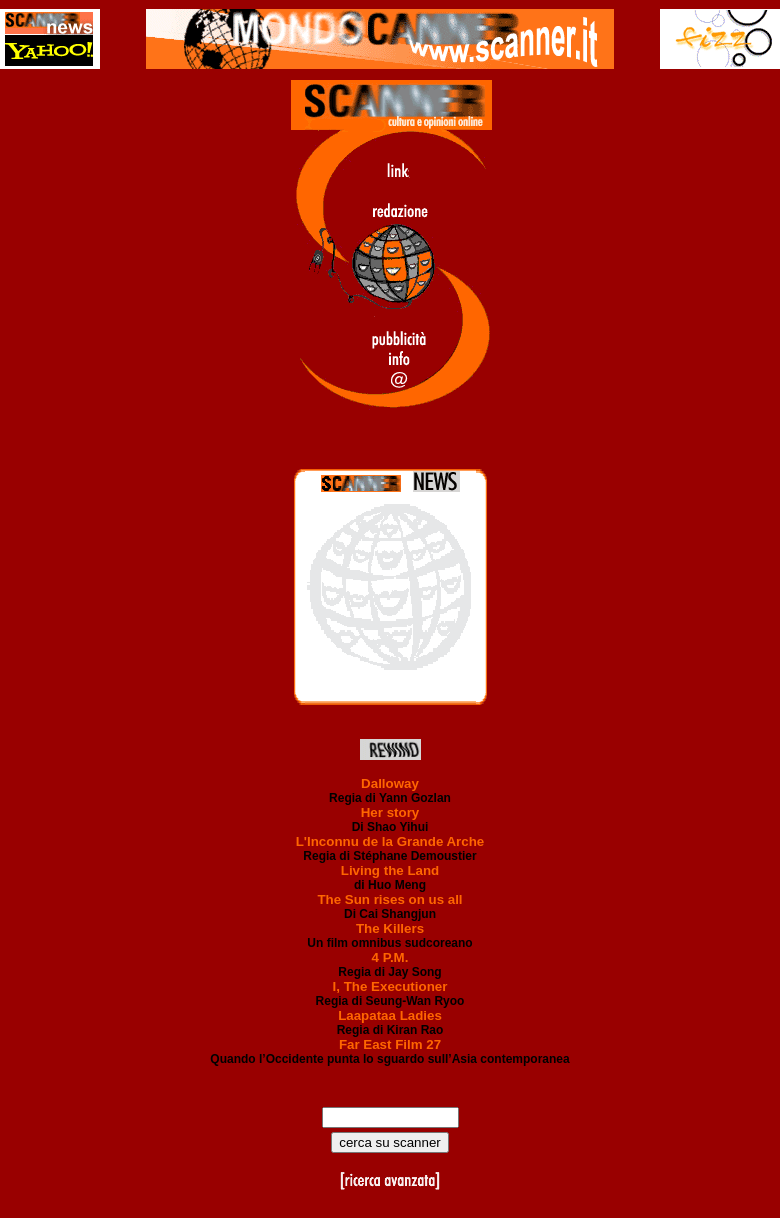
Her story (390, 812)
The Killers (390, 928)
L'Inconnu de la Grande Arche (390, 841)
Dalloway (390, 783)
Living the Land (390, 870)
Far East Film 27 (390, 1044)
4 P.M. (390, 957)
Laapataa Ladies (390, 1015)
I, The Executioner (390, 986)
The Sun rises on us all (389, 899)
